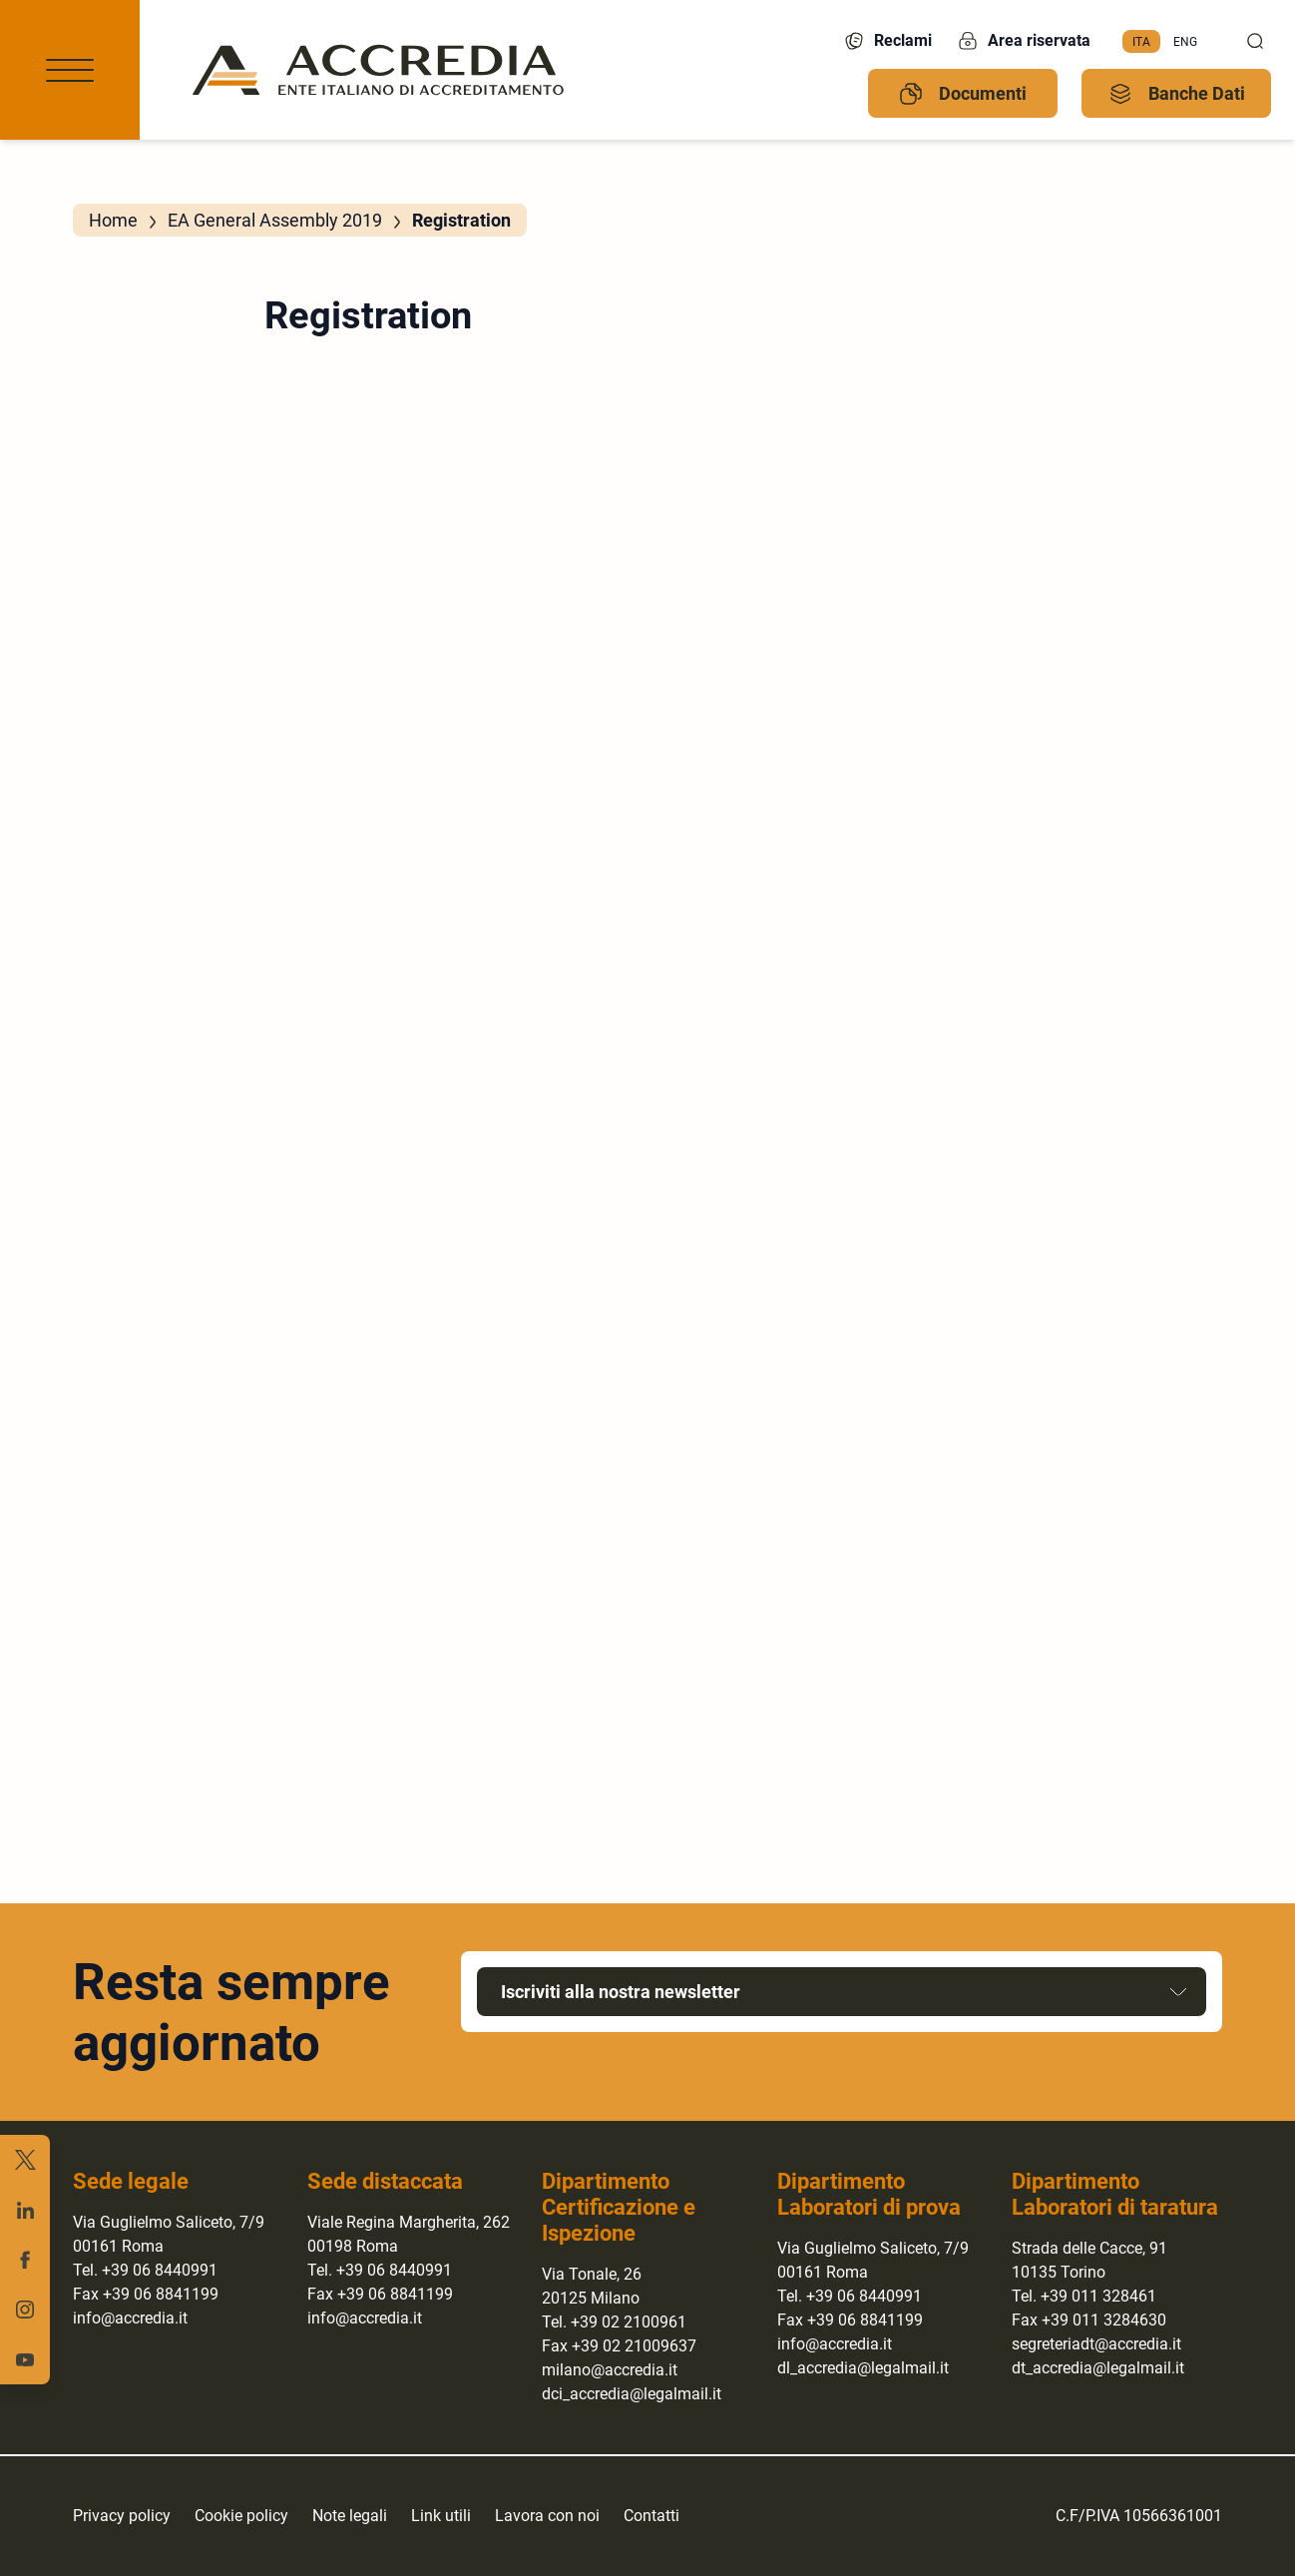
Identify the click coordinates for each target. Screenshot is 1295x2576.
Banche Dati (1176, 94)
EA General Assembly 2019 (275, 220)
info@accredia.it (130, 2318)
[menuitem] (1141, 42)
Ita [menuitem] (1141, 41)
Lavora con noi (547, 2515)
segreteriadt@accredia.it (1096, 2343)
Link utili (441, 2515)
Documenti (963, 94)
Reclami (887, 41)
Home (113, 220)
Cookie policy (241, 2515)
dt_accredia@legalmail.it (1098, 2367)
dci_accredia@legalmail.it (631, 2393)
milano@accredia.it (609, 2369)
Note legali (349, 2515)
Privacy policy (122, 2515)
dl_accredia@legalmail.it (863, 2367)
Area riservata (1023, 41)
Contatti (651, 2515)
